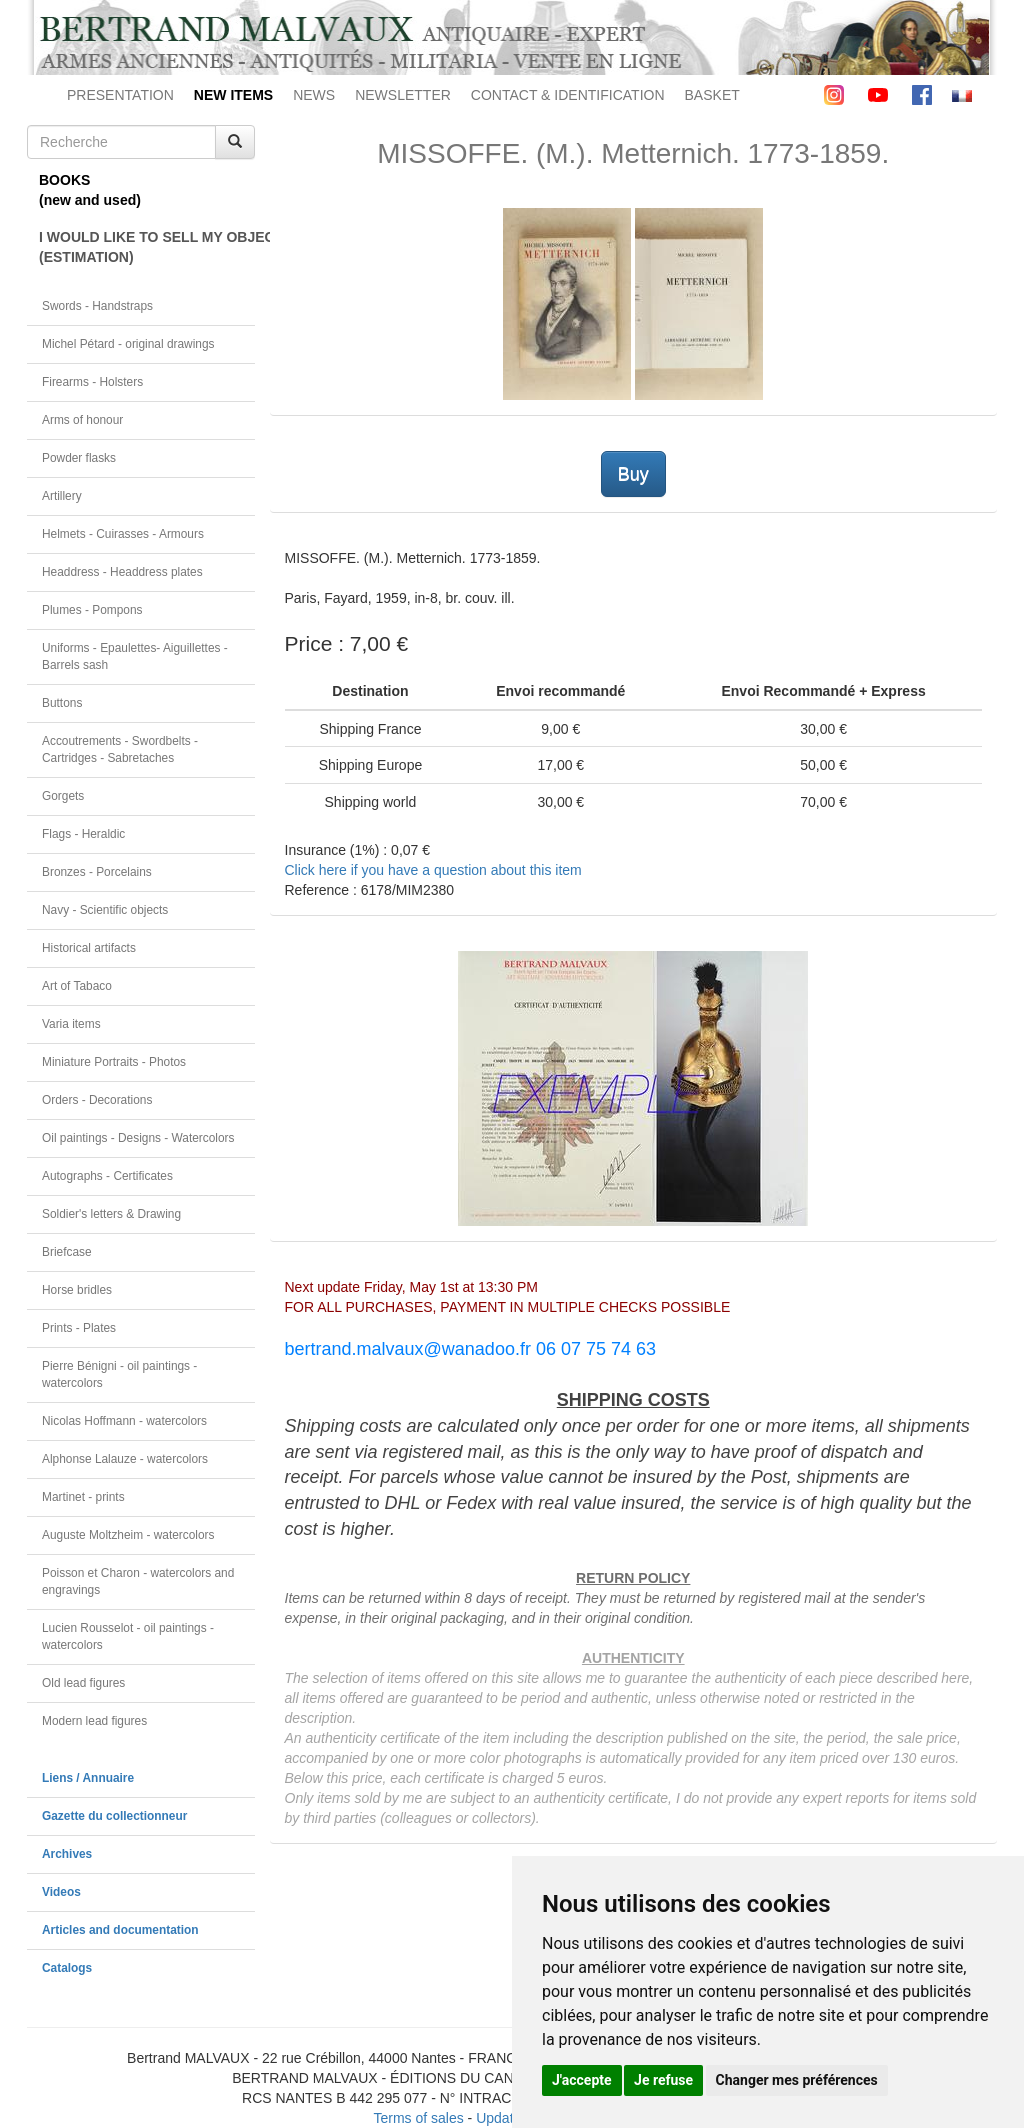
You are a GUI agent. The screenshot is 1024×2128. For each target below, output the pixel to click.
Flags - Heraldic (83, 834)
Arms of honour (82, 420)
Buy (633, 474)
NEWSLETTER (403, 95)
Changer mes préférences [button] (797, 2080)
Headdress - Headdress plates (122, 572)
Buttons (62, 703)
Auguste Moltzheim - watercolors (128, 1535)
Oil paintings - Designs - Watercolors (138, 1138)
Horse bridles (77, 1290)
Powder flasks (79, 458)
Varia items (71, 1024)
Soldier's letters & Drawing (111, 1214)
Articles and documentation (120, 1930)
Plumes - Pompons (92, 610)
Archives (67, 1854)
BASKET (712, 95)
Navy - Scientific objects (105, 910)
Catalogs (67, 1968)
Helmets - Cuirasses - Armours (123, 534)
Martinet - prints (83, 1497)
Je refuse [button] (663, 2080)
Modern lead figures (94, 1721)
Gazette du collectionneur (114, 1816)
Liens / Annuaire (88, 1778)
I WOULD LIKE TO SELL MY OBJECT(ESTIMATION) (147, 247)
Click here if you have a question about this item (433, 870)
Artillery (62, 496)
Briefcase (67, 1252)
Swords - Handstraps (97, 306)
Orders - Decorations (97, 1100)
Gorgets (63, 796)
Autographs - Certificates (107, 1176)
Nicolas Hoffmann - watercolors (124, 1421)
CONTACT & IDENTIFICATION (568, 95)
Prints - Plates (79, 1328)
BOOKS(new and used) (90, 190)
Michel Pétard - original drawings (128, 344)
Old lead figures (83, 1683)
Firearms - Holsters (92, 382)
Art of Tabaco (77, 986)
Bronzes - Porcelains (97, 872)
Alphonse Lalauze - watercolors (125, 1459)
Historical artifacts (89, 948)
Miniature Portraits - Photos (114, 1062)
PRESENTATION (120, 95)
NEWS (314, 95)
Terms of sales (418, 2118)
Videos (61, 1892)
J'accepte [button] (582, 2080)
